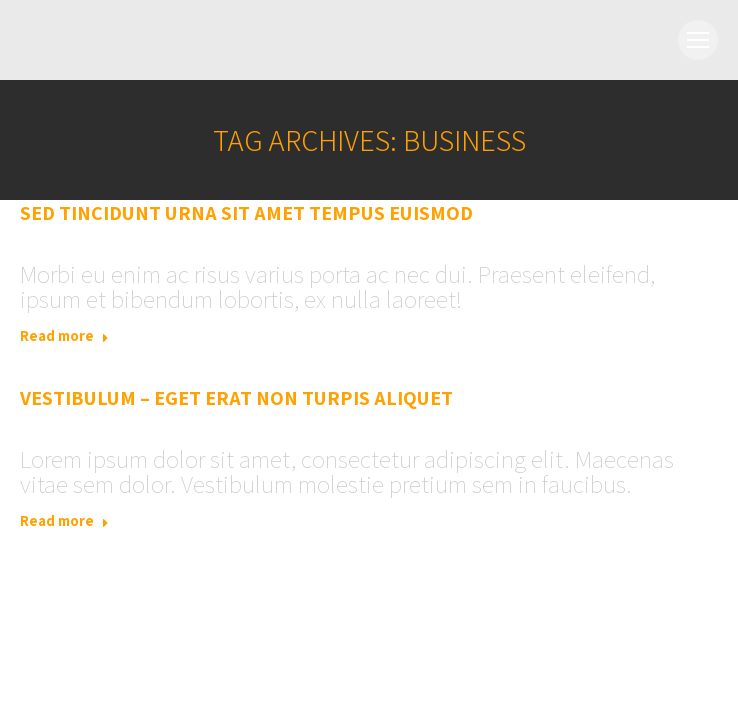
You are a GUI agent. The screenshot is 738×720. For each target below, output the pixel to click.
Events (39, 423)
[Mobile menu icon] (698, 40)
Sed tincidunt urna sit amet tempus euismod (246, 213)
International (58, 238)
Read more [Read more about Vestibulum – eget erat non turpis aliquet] (64, 520)
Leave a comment (165, 238)
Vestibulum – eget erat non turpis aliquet (236, 398)
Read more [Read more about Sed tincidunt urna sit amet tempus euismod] (64, 335)
